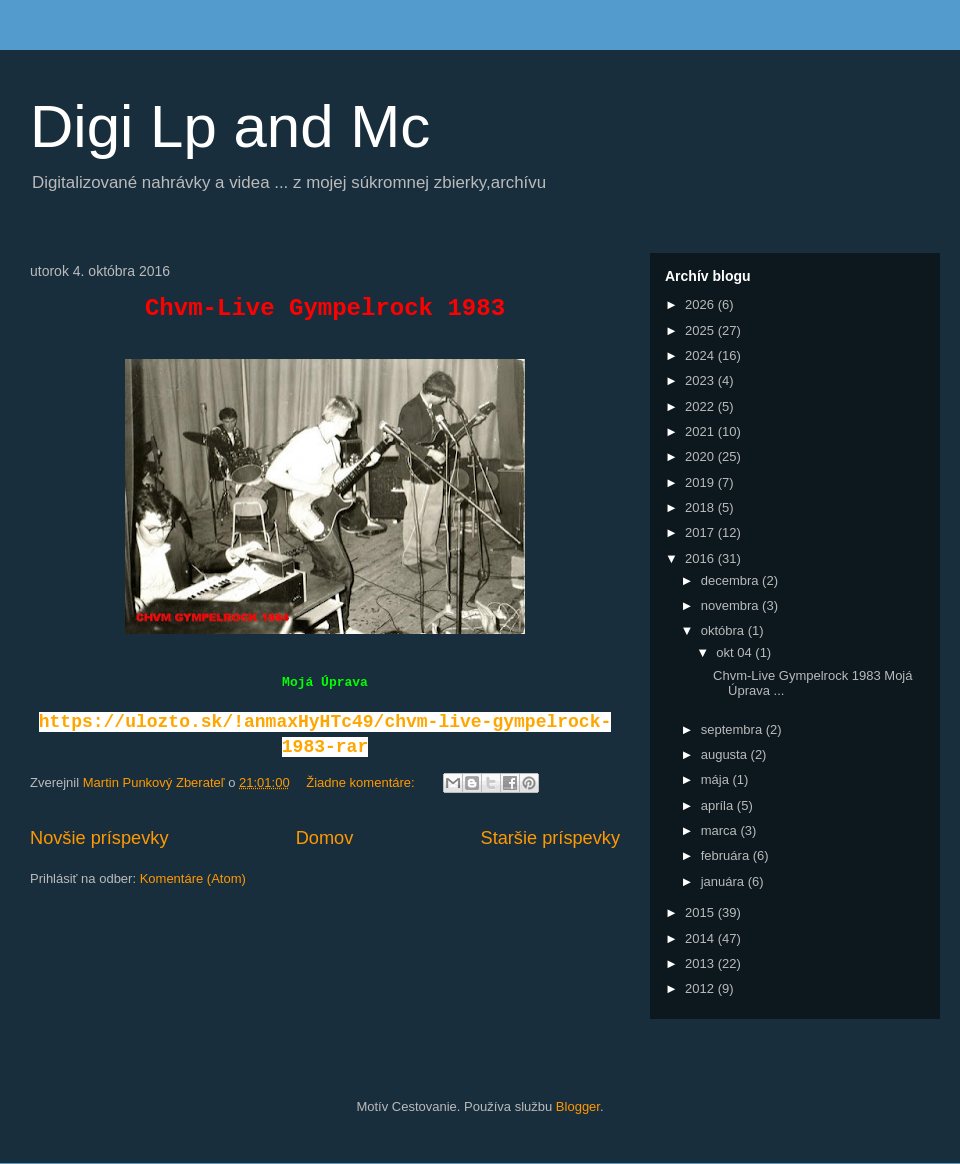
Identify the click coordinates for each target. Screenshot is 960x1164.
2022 (701, 406)
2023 (701, 380)
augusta (726, 754)
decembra (731, 580)
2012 (701, 988)
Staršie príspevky (551, 838)
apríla (719, 805)
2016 (701, 558)
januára (724, 881)
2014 (701, 938)
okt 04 (735, 652)
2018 (701, 507)
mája (717, 779)
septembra (733, 729)
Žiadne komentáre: (362, 782)
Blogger (578, 1106)
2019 (701, 482)
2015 (701, 912)
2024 (701, 355)
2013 (701, 963)
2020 (701, 456)
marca (721, 830)
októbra (724, 630)
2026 (701, 304)
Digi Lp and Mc (230, 126)
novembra (731, 605)
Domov (325, 838)
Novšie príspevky (99, 838)
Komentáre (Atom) (193, 878)
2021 (701, 431)
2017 (701, 532)
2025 (701, 330)
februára (727, 855)
